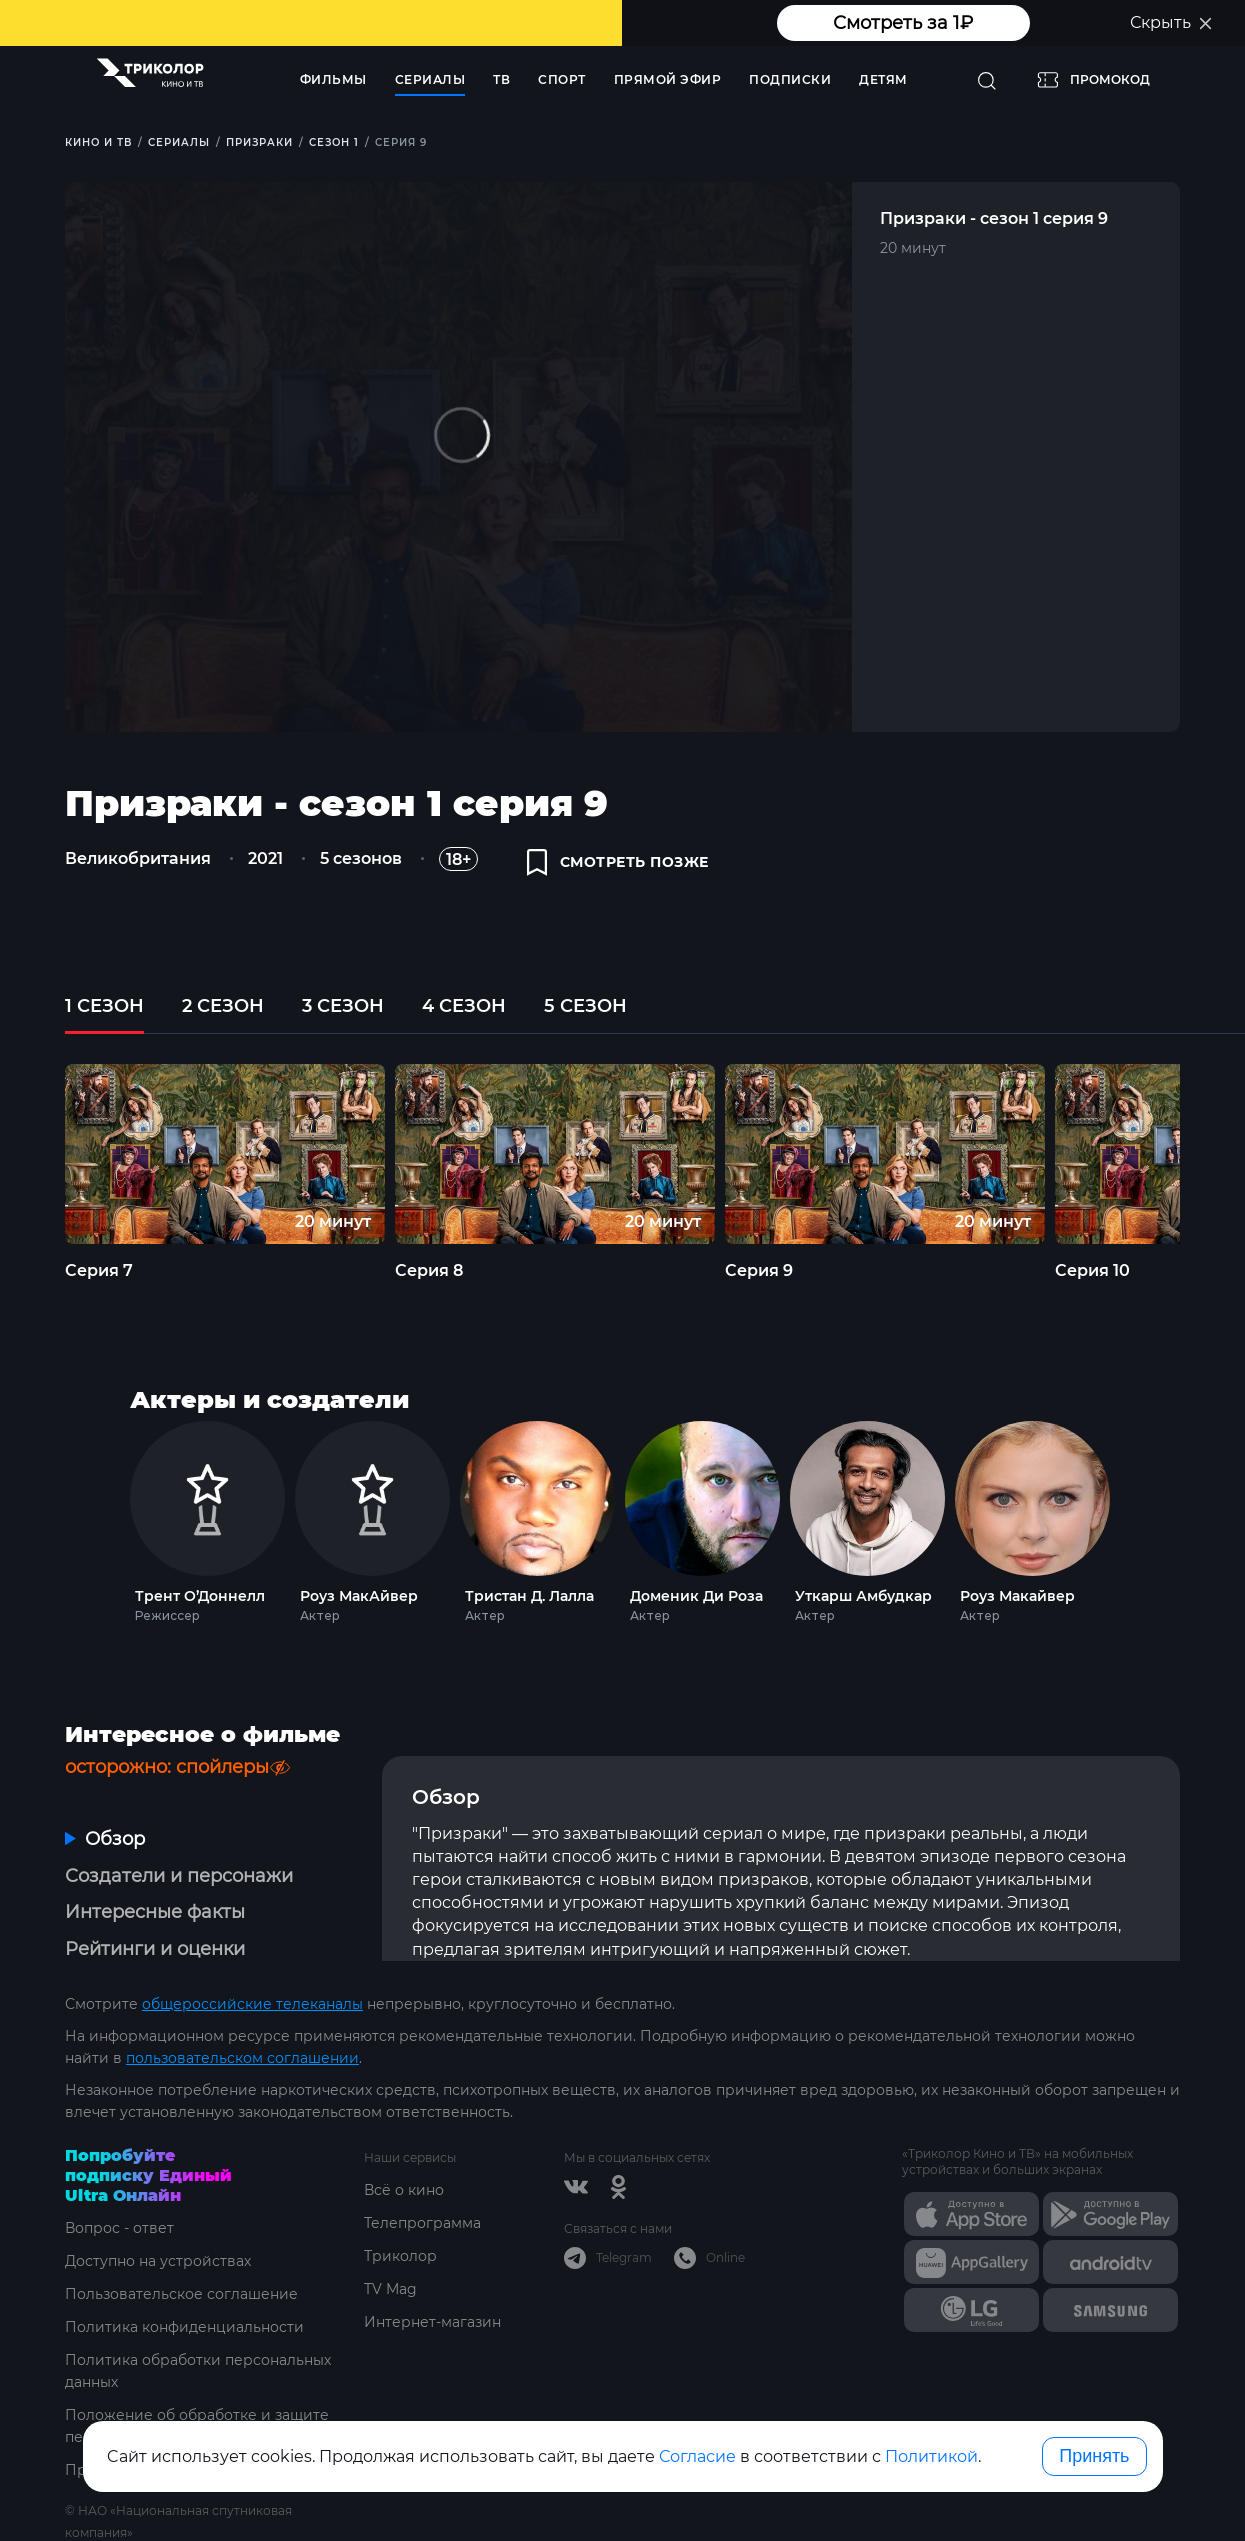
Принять (1094, 2456)
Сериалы (430, 79)
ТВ (501, 79)
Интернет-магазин (432, 2322)
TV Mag (390, 2289)
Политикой (931, 2456)
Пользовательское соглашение (181, 2294)
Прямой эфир (668, 79)
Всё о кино (404, 2190)
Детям (883, 79)
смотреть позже (618, 862)
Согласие (697, 2456)
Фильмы (333, 79)
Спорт (562, 79)
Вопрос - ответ (119, 2228)
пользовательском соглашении (242, 2058)
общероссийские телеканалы (252, 2004)
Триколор (400, 2256)
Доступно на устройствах (158, 2261)
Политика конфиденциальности (184, 2327)
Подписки (790, 79)
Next (1146, 1517)
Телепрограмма (422, 2223)
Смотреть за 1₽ (903, 23)
